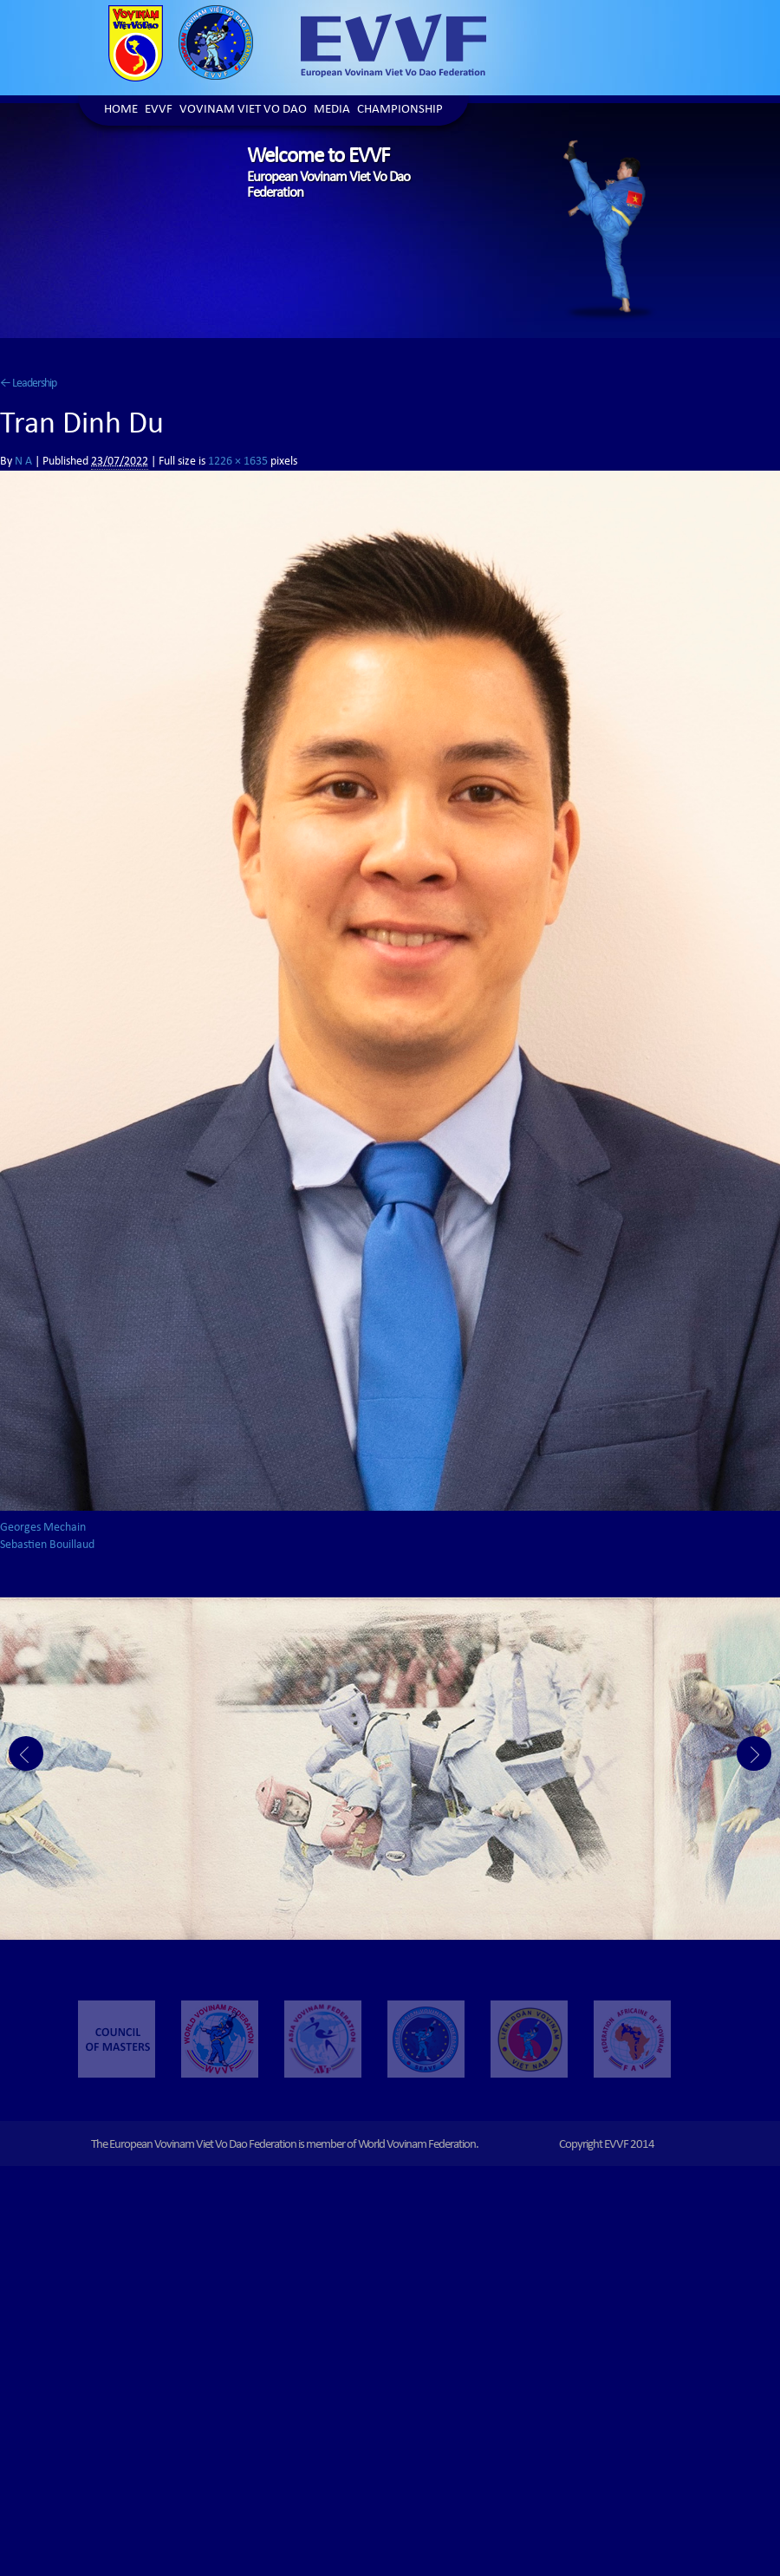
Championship (400, 110)
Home (121, 110)
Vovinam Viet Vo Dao (243, 110)
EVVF (158, 110)
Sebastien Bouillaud (47, 1545)
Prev (26, 1753)
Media (332, 110)
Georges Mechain (43, 1528)
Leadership (28, 384)
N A (23, 462)
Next (754, 1753)
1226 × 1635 (238, 462)
